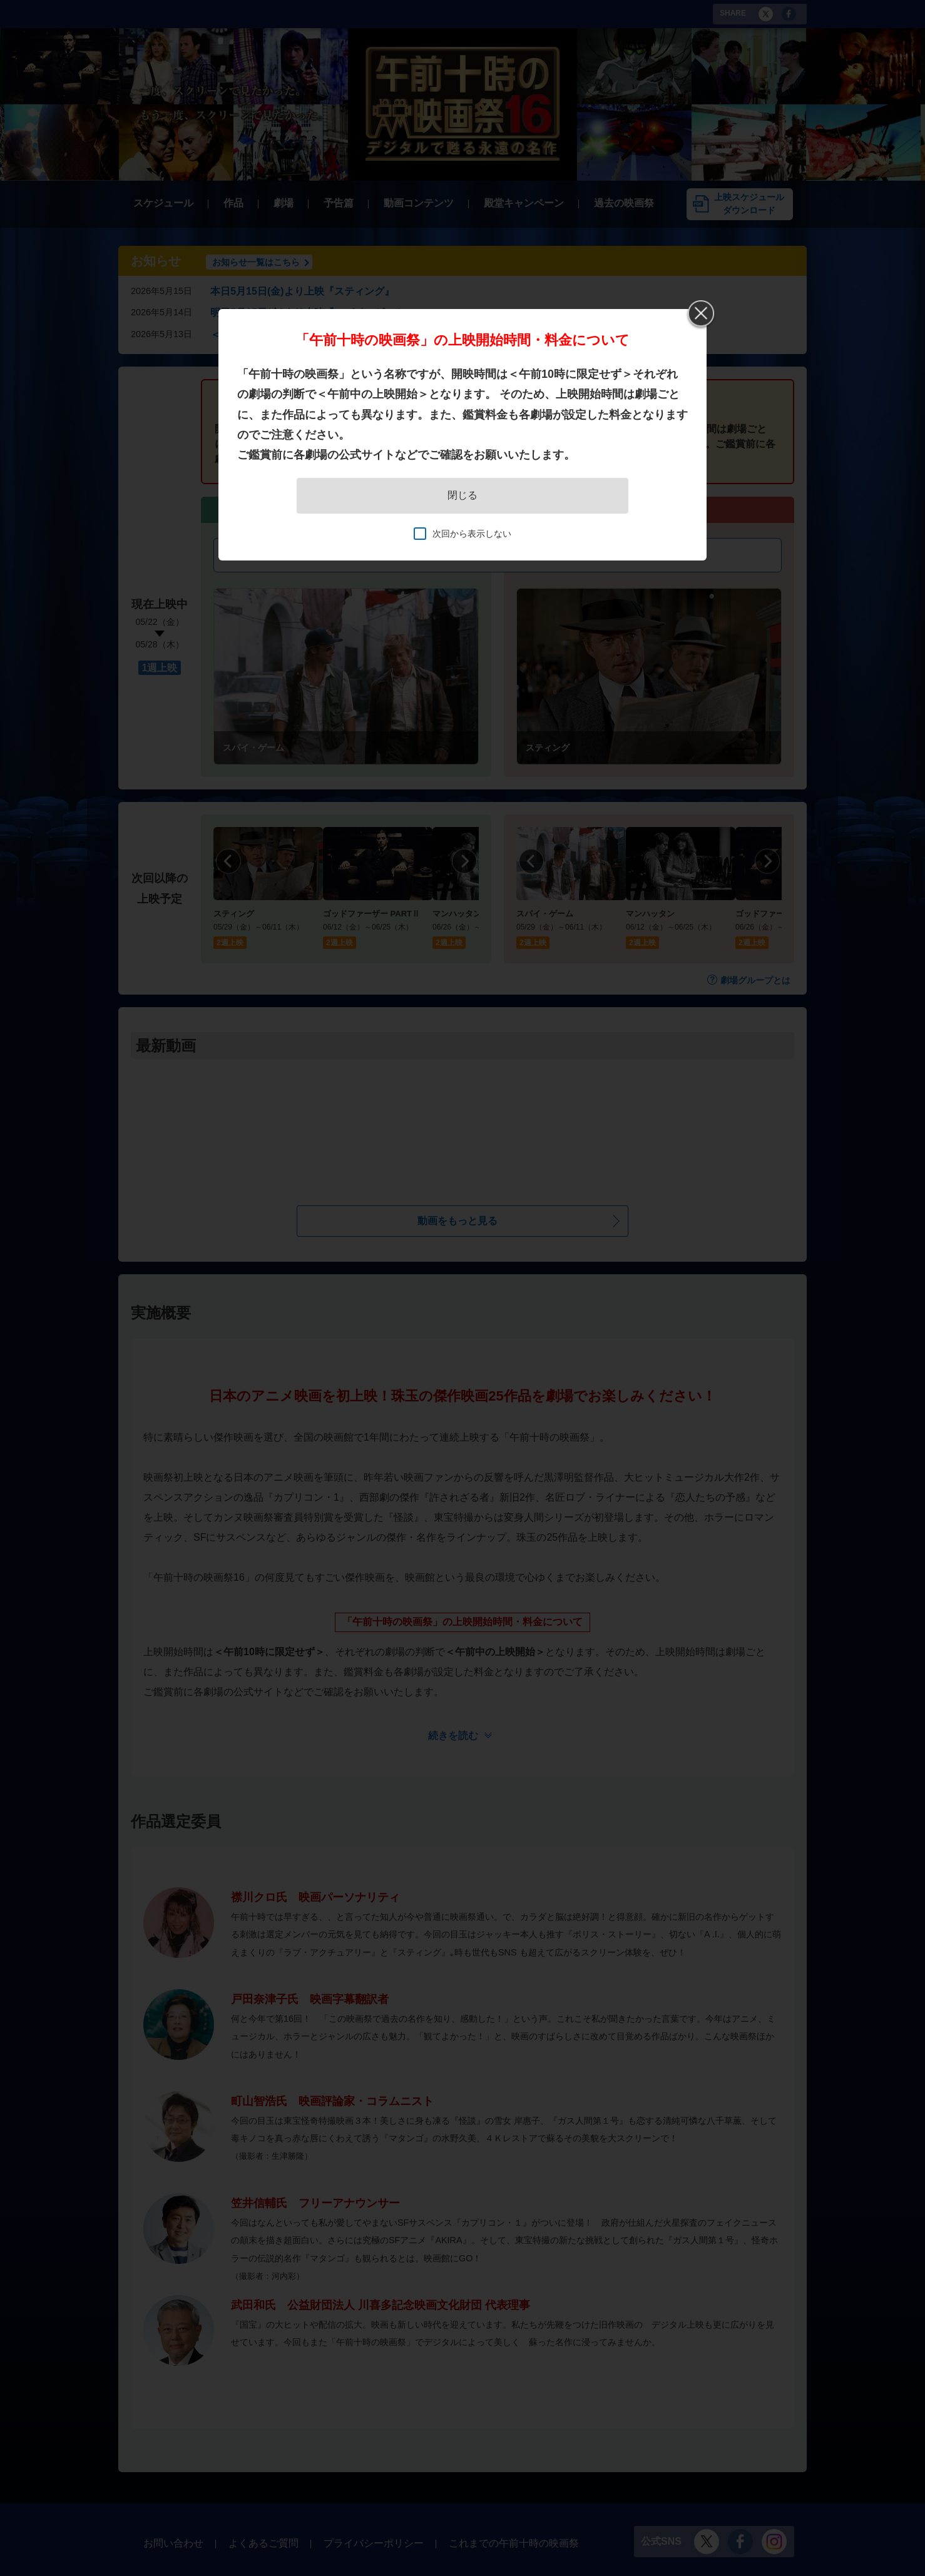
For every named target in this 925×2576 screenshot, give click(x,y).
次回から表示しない (471, 534)
